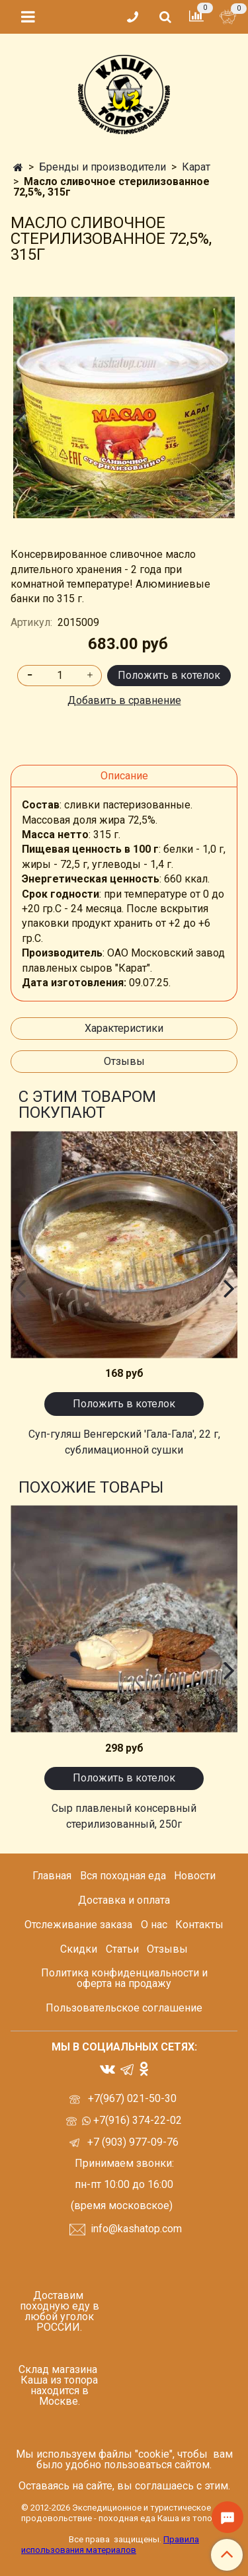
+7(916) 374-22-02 (136, 2120)
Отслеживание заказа (78, 1924)
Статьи (122, 1949)
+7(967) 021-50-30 (133, 2098)
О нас (154, 1924)
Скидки (78, 1949)
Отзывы (124, 1061)
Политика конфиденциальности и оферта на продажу (124, 1978)
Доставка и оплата (124, 1900)
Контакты (199, 1924)
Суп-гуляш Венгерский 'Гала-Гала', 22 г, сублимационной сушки (124, 1442)
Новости (195, 1875)
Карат (196, 167)
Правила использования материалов (110, 2544)
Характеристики (124, 1028)
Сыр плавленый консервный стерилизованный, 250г (124, 1816)
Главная (51, 1875)
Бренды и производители (102, 167)
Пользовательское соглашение (124, 2008)
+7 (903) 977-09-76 (132, 2142)
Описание (124, 775)
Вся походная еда (123, 1875)
